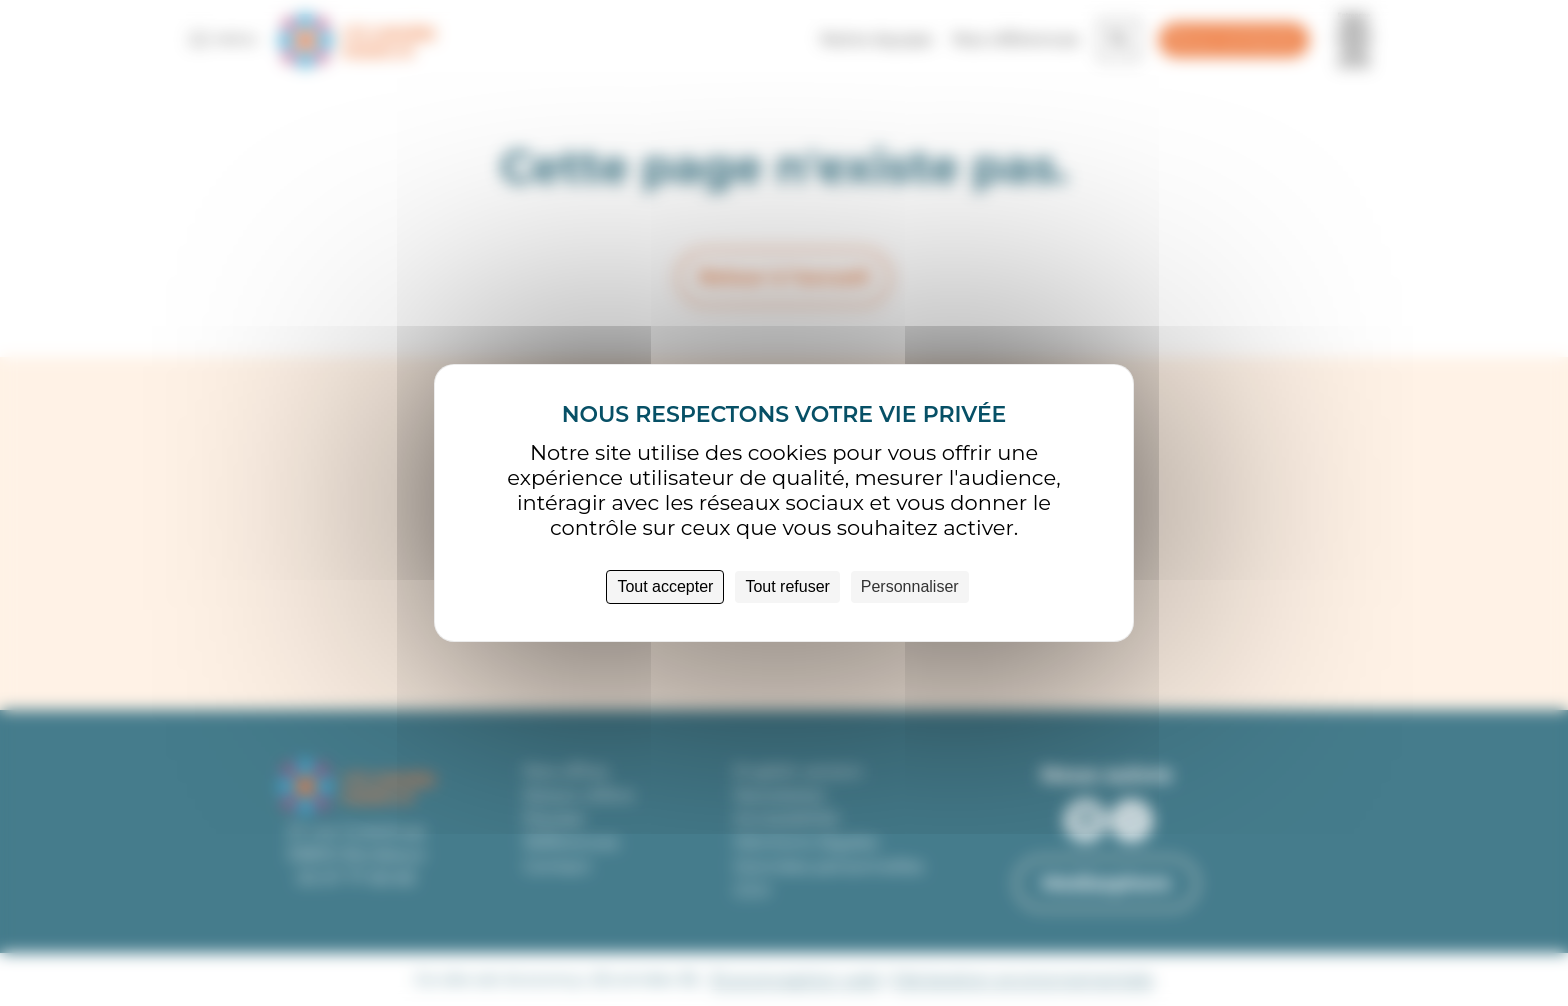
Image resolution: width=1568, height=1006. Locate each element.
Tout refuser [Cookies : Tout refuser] (787, 586)
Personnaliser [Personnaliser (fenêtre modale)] (910, 586)
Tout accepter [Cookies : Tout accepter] (665, 586)
